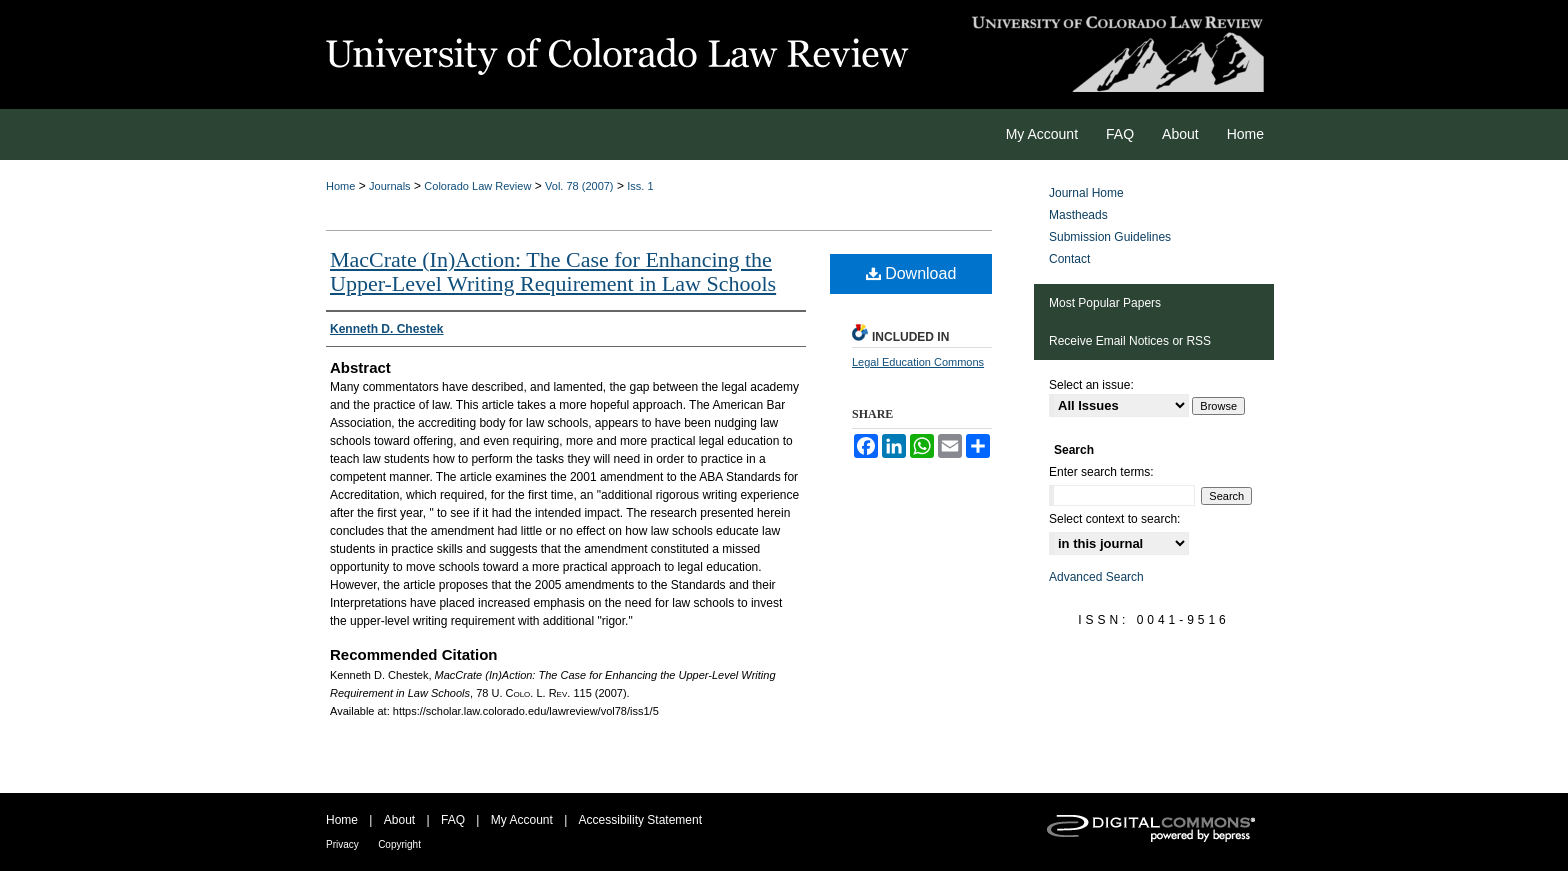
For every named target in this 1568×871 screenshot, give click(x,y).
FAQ (453, 820)
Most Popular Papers (1105, 303)
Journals (390, 186)
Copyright (399, 844)
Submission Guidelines (1110, 237)
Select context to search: (1114, 519)
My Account (522, 820)
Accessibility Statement (640, 820)
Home (340, 186)
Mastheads (1078, 215)
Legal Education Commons (918, 362)
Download (911, 273)
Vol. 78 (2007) (579, 186)
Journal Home (1086, 193)
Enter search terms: (1101, 472)
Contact (1069, 259)
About (399, 820)
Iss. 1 (640, 186)
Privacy (342, 844)
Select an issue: (1091, 385)
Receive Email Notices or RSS (1130, 341)
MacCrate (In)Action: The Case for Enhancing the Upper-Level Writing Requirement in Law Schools (553, 271)
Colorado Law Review (477, 186)
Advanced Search (1096, 577)
